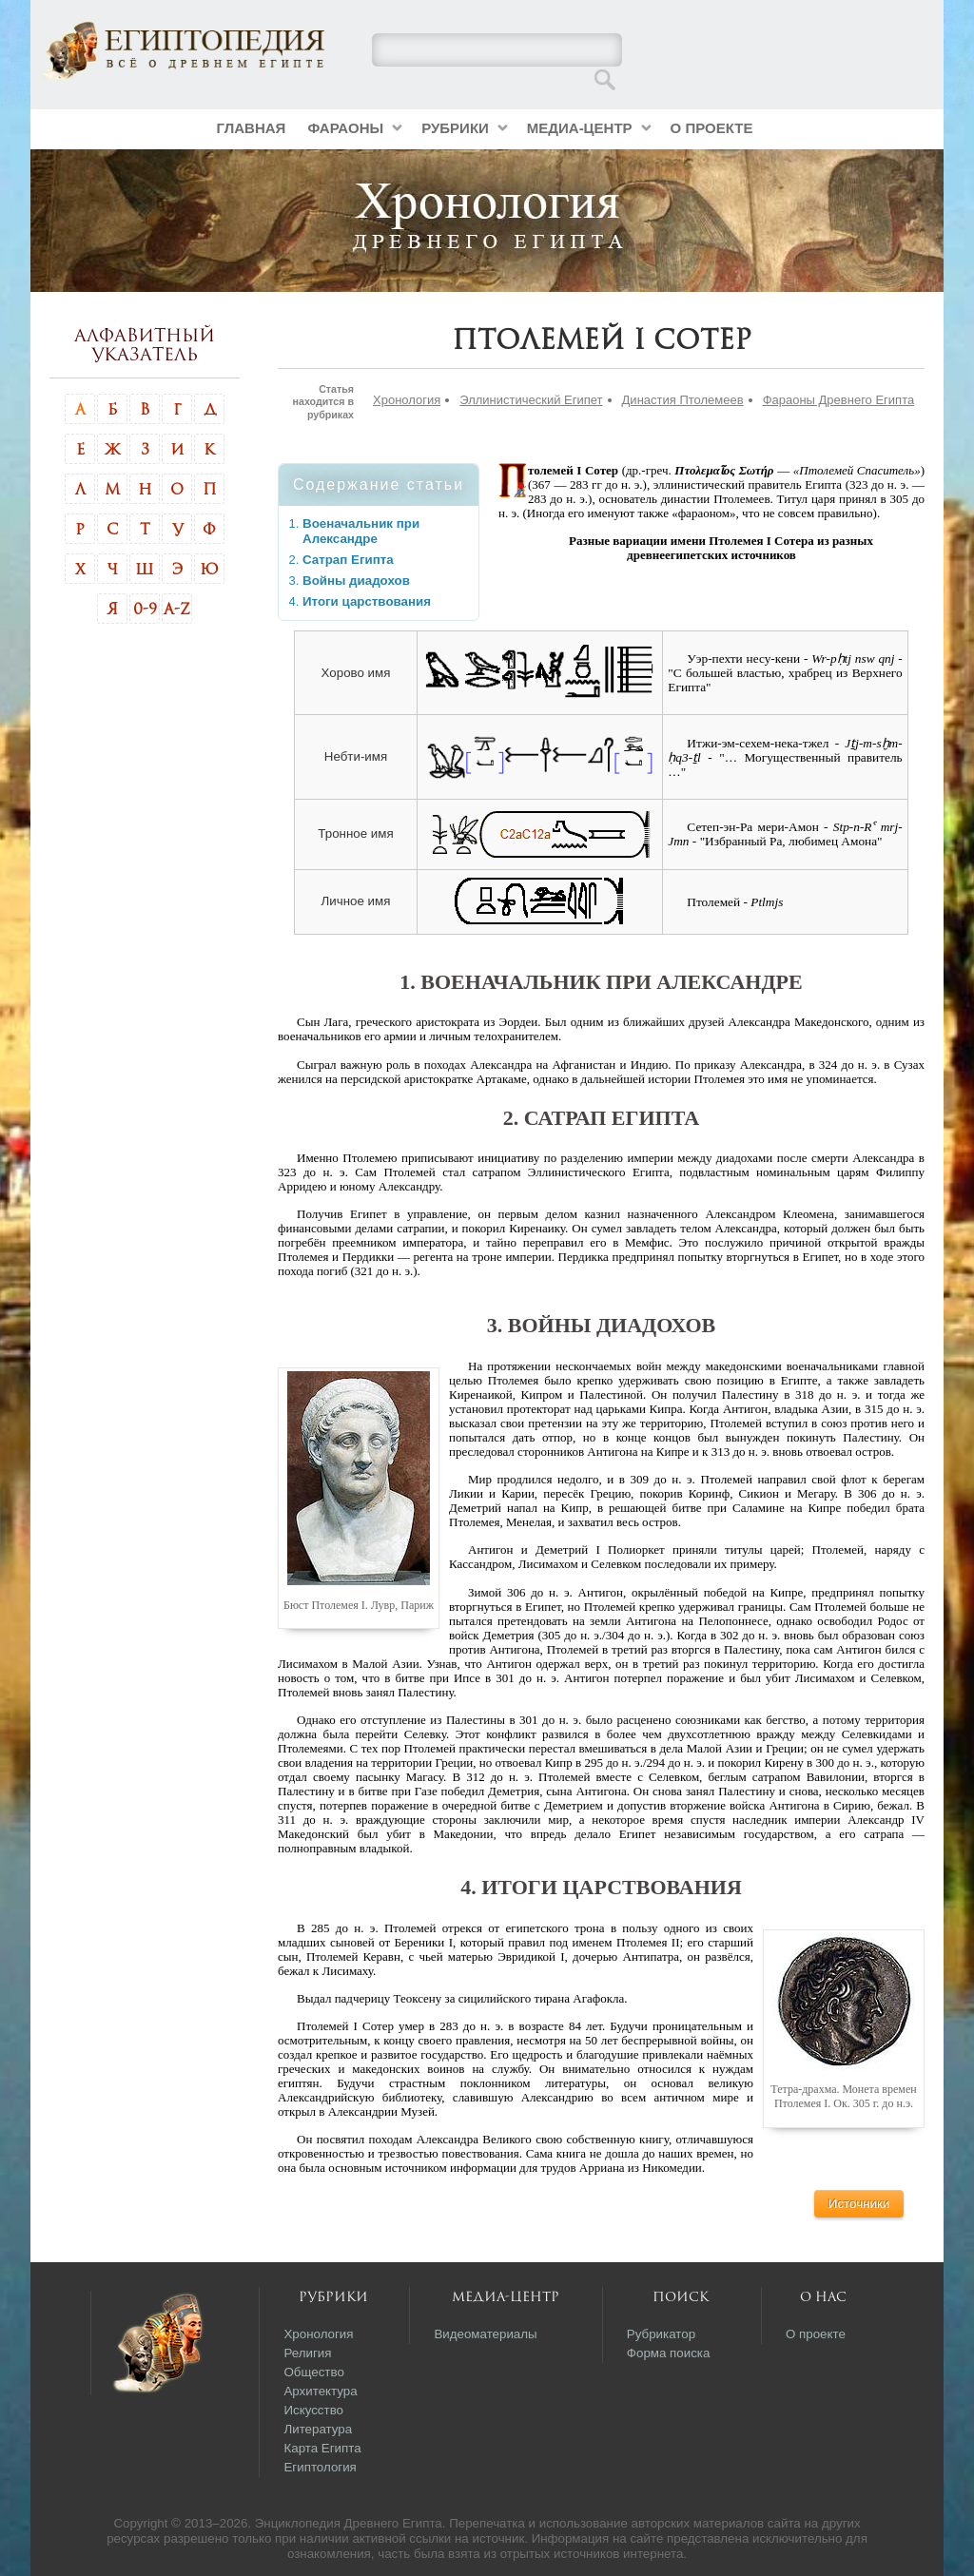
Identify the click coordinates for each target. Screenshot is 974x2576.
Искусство (313, 2410)
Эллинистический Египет (530, 400)
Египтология (319, 2467)
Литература (317, 2429)
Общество (313, 2372)
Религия (307, 2353)
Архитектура (320, 2391)
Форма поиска (669, 2353)
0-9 (145, 608)
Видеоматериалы (485, 2334)
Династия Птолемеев (683, 400)
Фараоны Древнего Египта (839, 400)
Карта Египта (321, 2448)
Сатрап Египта (348, 559)
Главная (251, 128)
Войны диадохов (356, 580)
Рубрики (455, 128)
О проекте (712, 128)
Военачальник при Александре (360, 531)
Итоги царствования (366, 601)
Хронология (406, 400)
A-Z (177, 608)
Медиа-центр (580, 128)
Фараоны (345, 128)
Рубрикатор (661, 2334)
